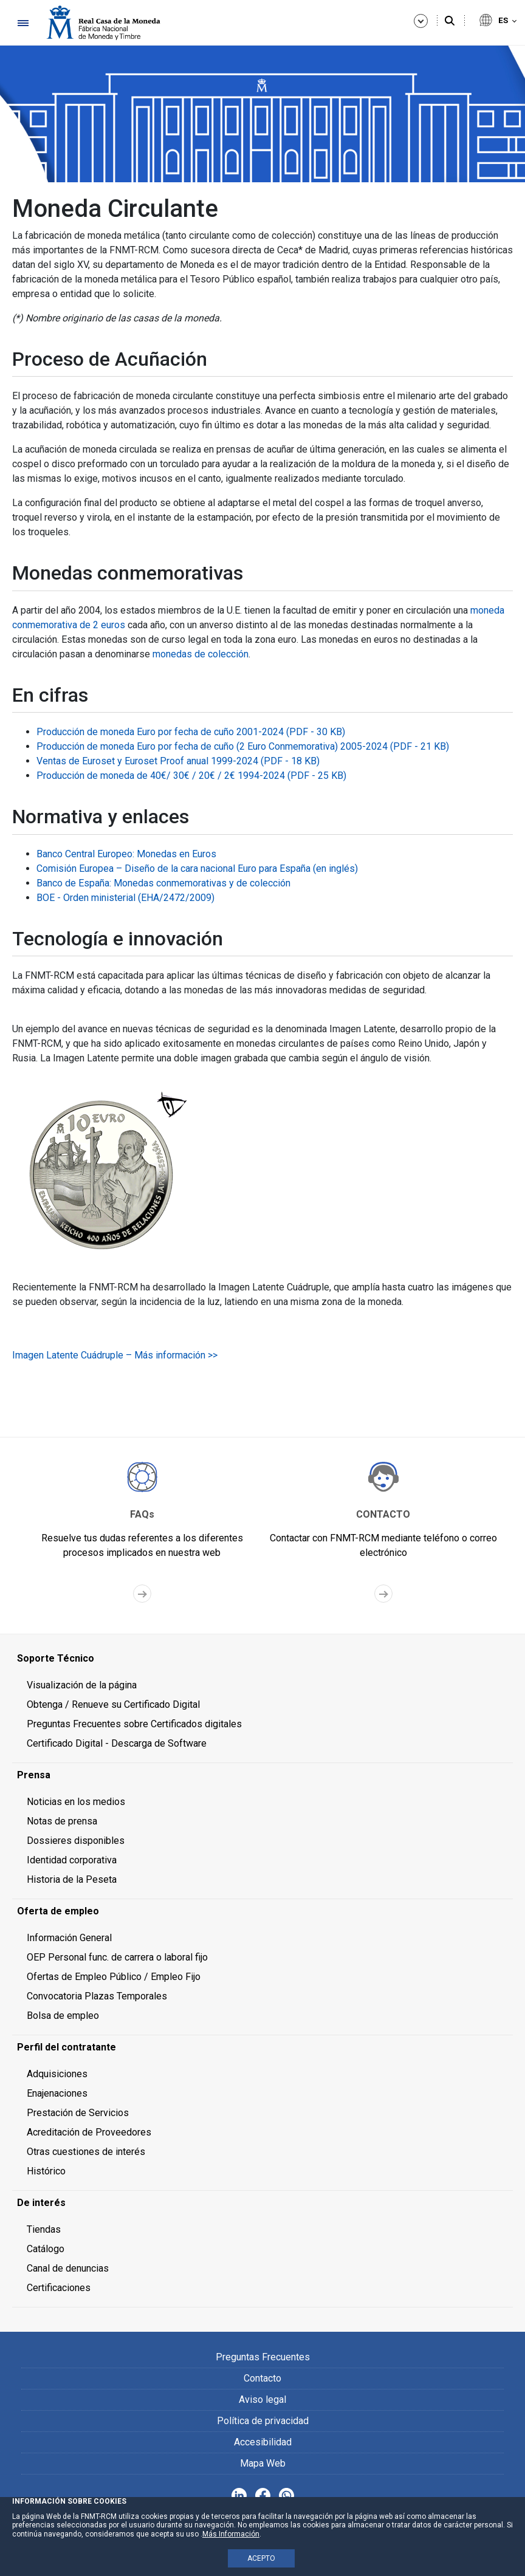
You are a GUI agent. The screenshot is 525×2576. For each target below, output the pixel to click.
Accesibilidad (263, 2442)
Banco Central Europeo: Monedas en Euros (126, 854)
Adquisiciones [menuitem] (57, 2074)
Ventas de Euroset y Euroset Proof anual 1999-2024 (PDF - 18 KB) (178, 761)
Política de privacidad (263, 2421)
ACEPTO (261, 2558)
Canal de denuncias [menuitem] (68, 2268)
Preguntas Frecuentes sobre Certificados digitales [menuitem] (134, 1724)
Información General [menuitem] (69, 1938)
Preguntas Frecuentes (263, 2357)
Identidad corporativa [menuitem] (72, 1860)
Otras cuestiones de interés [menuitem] (86, 2151)
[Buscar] (450, 21)
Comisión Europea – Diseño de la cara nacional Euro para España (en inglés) (197, 868)
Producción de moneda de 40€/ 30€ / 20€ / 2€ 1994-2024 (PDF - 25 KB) (191, 775)
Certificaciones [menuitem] (59, 2287)
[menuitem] (262, 1658)
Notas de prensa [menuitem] (62, 1821)
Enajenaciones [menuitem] (57, 2093)
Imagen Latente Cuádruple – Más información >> (115, 1355)
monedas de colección (201, 654)
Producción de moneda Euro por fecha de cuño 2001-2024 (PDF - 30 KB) (190, 732)
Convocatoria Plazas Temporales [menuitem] (97, 1996)
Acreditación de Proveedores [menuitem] (89, 2132)
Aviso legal (262, 2399)
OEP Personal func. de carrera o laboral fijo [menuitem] (117, 1957)
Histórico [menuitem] (46, 2171)
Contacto (262, 2378)
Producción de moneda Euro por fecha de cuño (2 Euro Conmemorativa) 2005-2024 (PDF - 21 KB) (242, 746)
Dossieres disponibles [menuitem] (76, 1840)
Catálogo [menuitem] (45, 2249)
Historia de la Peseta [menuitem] (72, 1879)
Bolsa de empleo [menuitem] (63, 2015)
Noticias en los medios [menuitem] (76, 1801)
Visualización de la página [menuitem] (82, 1685)
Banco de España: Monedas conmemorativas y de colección (163, 883)
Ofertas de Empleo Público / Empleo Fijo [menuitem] (114, 1976)
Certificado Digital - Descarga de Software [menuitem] (117, 1743)
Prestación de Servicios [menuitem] (78, 2113)
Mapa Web (263, 2463)
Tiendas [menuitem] (44, 2229)
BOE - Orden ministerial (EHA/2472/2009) (125, 897)
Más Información (230, 2534)
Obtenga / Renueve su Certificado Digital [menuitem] (113, 1704)
